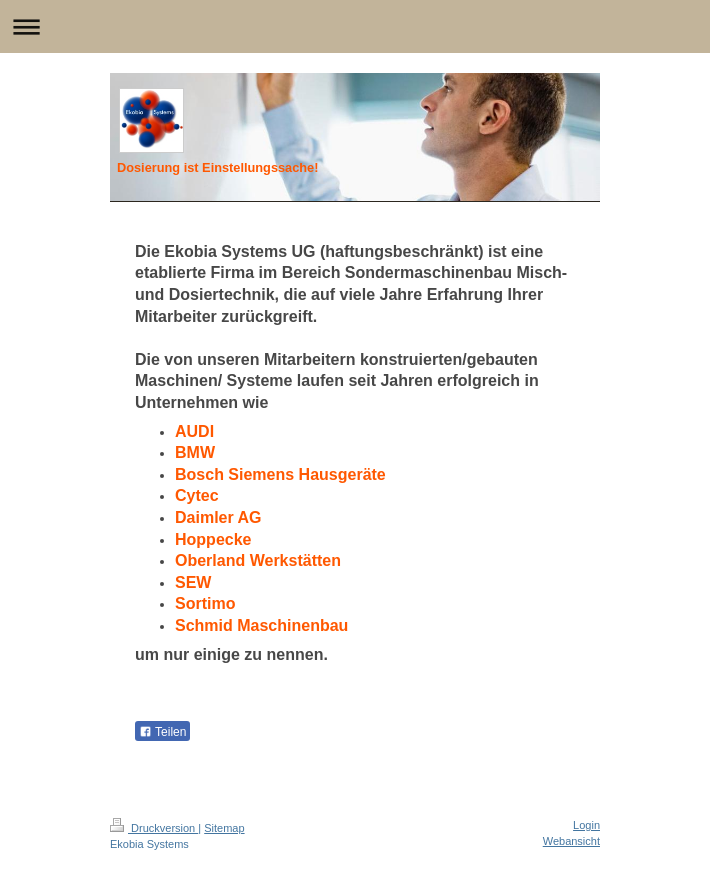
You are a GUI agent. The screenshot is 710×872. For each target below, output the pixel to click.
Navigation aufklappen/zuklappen (355, 26)
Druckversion (154, 828)
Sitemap (224, 828)
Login (586, 825)
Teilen (162, 732)
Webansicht (571, 841)
